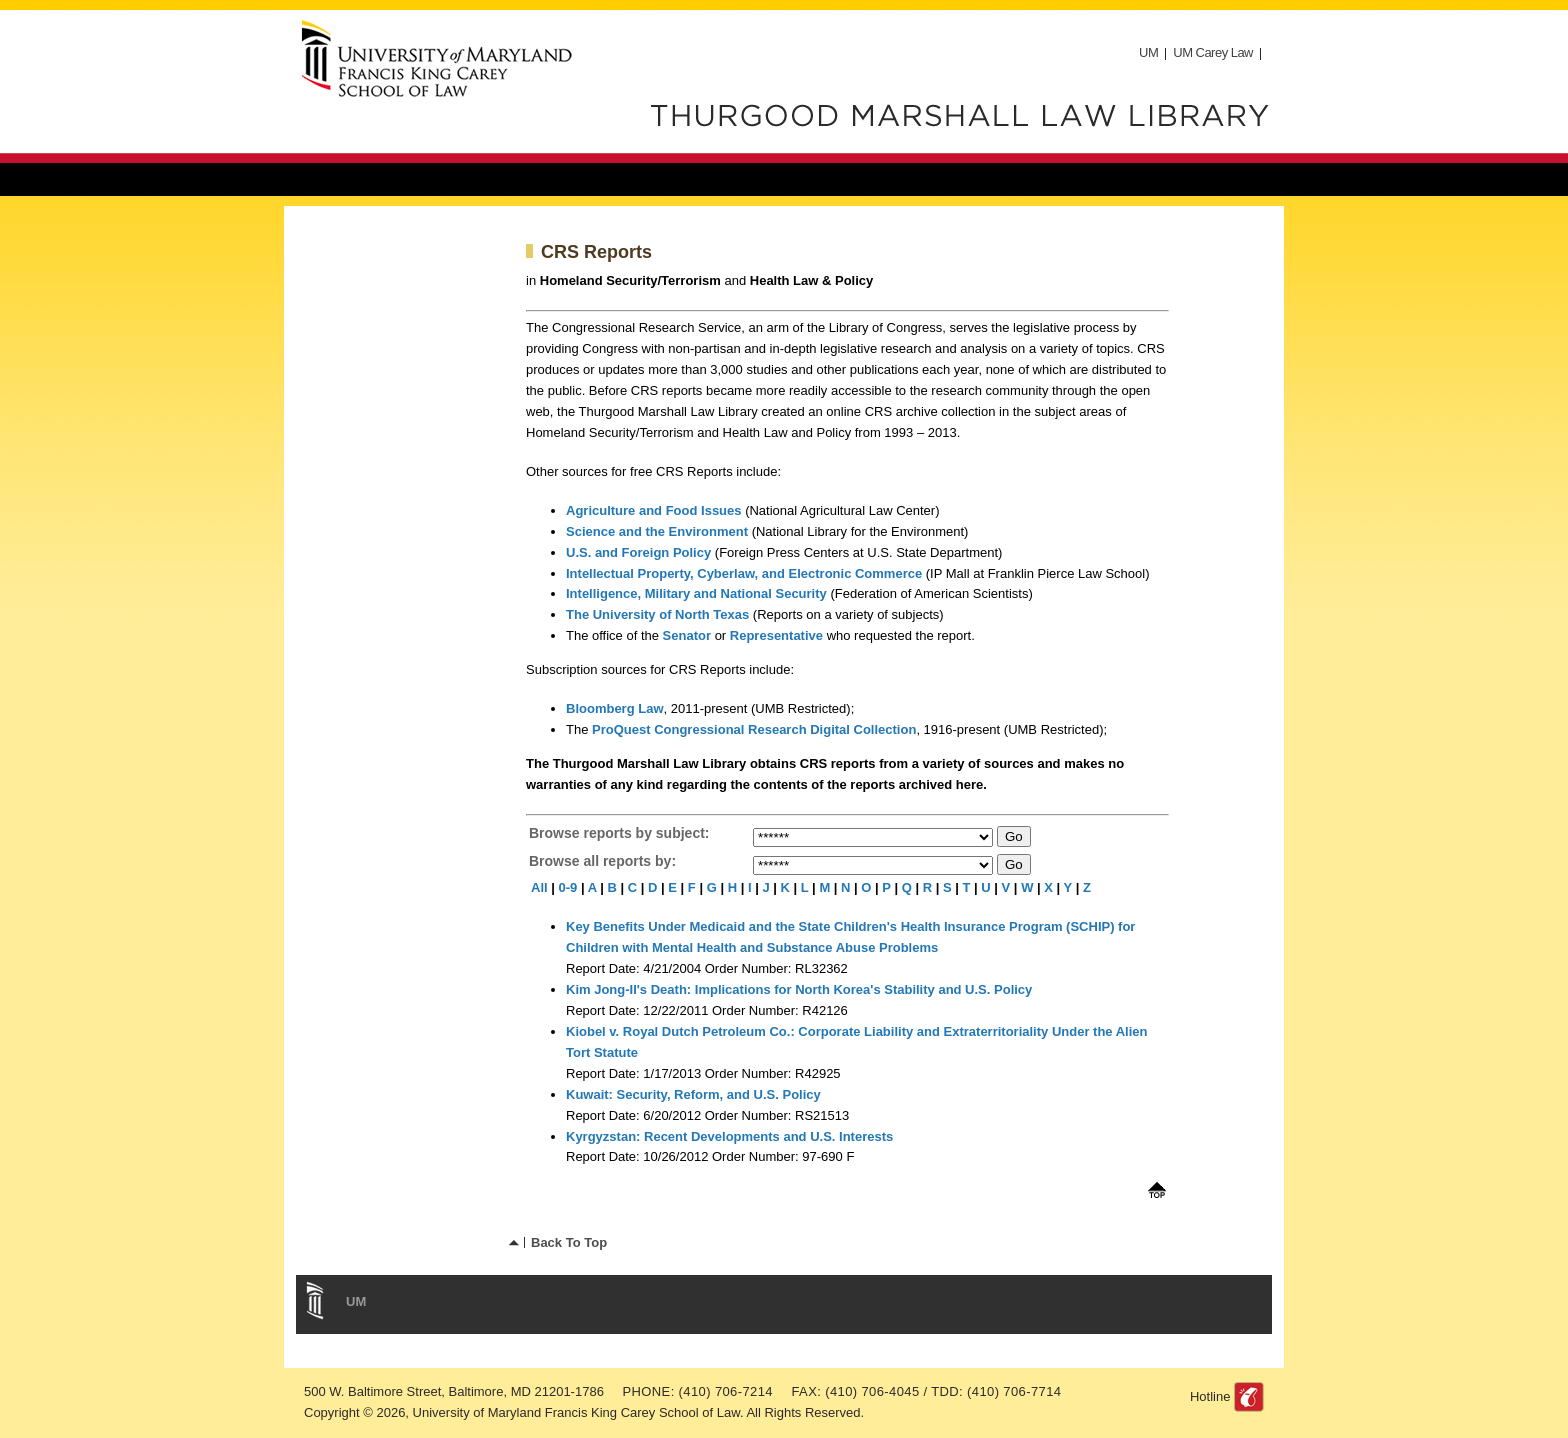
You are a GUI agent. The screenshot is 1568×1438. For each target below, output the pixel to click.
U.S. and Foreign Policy (638, 552)
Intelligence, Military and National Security (696, 593)
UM (1148, 52)
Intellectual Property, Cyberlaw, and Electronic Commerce (744, 573)
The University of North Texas (657, 614)
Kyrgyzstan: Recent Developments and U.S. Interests (729, 1136)
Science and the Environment (659, 531)
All (539, 887)
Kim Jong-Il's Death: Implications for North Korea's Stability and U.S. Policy (799, 989)
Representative (776, 635)
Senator (687, 635)
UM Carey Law (1213, 52)
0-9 (568, 887)
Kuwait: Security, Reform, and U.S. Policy (693, 1094)
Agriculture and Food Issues (655, 510)
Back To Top (569, 1242)
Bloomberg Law (615, 708)
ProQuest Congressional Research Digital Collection (754, 729)
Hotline (1210, 1396)
